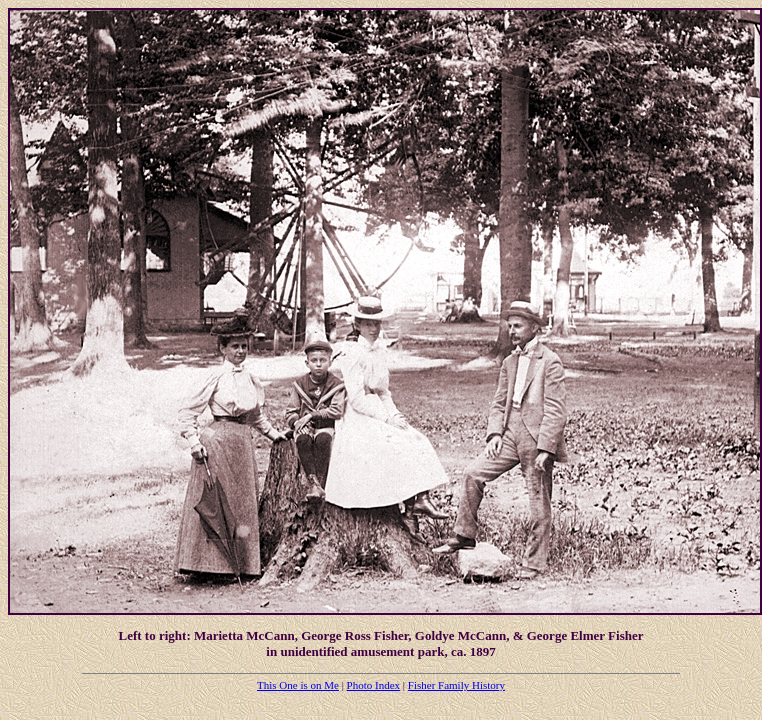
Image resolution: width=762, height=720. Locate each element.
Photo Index (373, 685)
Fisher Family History (456, 685)
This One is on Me (298, 685)
